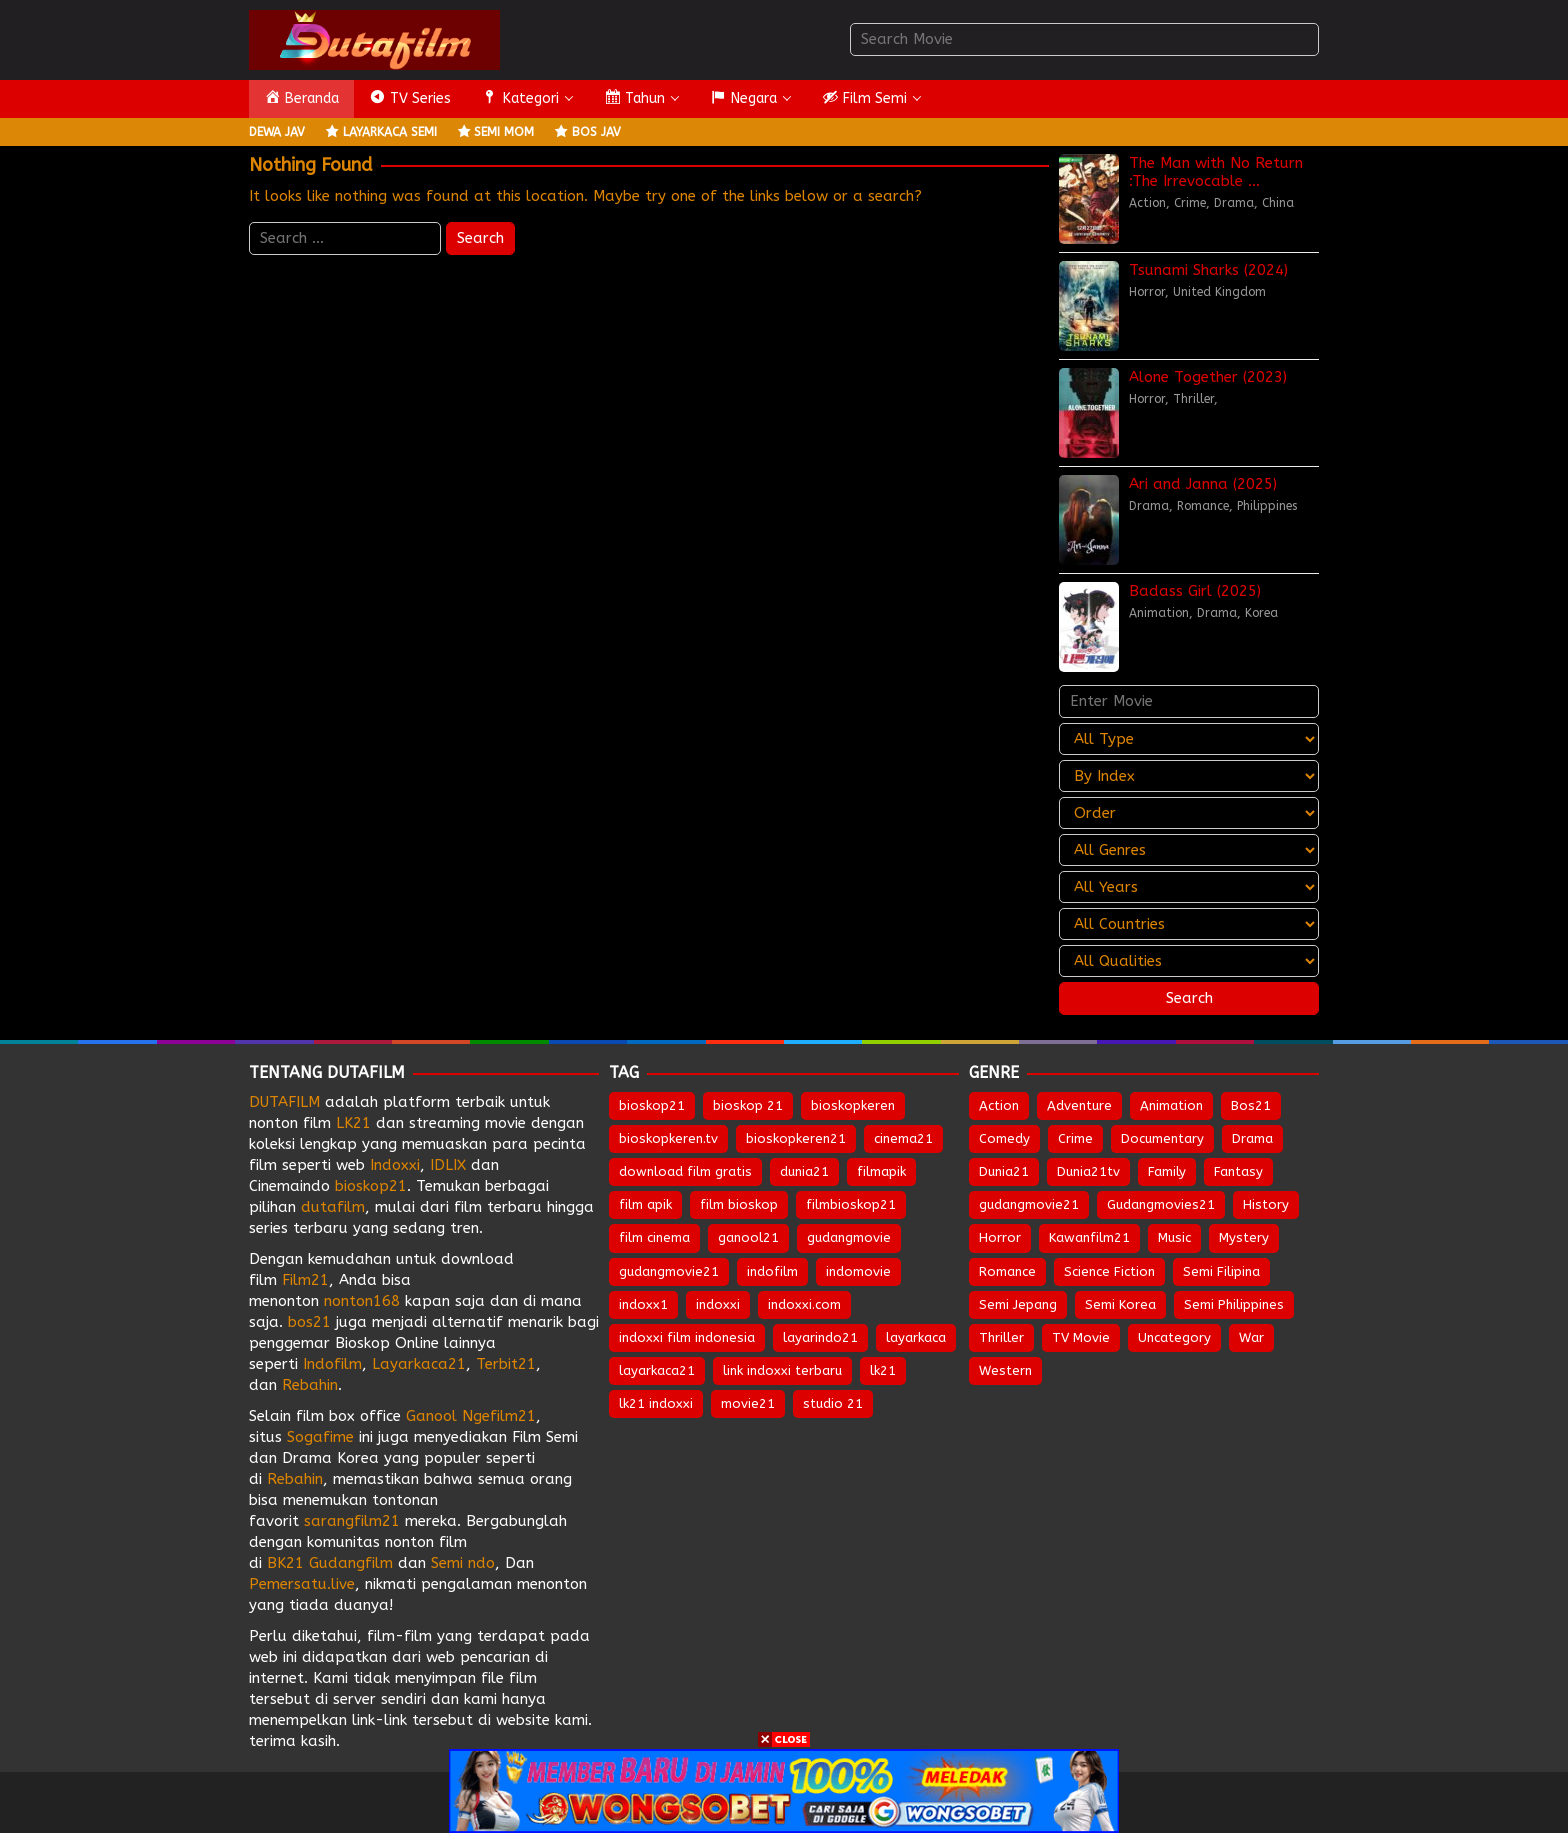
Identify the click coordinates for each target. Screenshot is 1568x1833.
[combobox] (1084, 39)
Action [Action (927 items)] (999, 1105)
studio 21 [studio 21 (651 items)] (833, 1403)
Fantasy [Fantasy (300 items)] (1238, 1171)
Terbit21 (506, 1364)
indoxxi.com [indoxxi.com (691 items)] (804, 1304)
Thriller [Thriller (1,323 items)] (1001, 1337)
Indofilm (332, 1364)
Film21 (305, 1280)
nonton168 (362, 1301)
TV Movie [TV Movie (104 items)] (1081, 1337)
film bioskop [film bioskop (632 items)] (739, 1204)
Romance (1203, 506)
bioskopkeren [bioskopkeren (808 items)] (853, 1105)
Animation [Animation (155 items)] (1171, 1105)
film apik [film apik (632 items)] (645, 1204)
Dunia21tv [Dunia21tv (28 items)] (1088, 1171)
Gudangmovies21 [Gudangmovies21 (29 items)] (1161, 1204)
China (1278, 203)
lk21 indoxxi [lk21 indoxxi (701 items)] (656, 1403)
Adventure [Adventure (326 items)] (1079, 1105)
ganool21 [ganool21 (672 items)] (748, 1237)
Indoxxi (395, 1165)
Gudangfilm (351, 1563)
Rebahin (310, 1385)
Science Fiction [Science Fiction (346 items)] (1109, 1271)
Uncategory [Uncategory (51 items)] (1174, 1337)
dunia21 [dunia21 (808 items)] (804, 1171)
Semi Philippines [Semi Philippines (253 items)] (1234, 1304)
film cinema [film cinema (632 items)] (654, 1237)
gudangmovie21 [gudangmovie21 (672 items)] (669, 1271)
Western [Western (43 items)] (1005, 1370)
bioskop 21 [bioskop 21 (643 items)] (748, 1105)
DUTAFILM (284, 1102)
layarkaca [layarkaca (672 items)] (916, 1337)
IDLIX (448, 1165)
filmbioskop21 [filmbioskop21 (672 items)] (851, 1204)
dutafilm (333, 1207)
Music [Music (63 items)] (1174, 1237)
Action (1147, 203)
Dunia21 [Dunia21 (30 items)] (1004, 1171)
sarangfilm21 (354, 1521)
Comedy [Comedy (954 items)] (1004, 1138)
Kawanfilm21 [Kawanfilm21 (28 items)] (1089, 1237)
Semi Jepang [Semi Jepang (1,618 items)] (1018, 1304)
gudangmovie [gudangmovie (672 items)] (849, 1237)
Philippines (1267, 506)
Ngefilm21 (499, 1416)
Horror (1147, 292)
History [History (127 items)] (1266, 1204)
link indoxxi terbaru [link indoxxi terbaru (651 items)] (782, 1370)
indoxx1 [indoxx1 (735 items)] (643, 1304)
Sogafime (320, 1437)
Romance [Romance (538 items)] (1007, 1271)
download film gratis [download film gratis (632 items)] (685, 1171)
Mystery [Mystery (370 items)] (1244, 1237)
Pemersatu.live (302, 1584)
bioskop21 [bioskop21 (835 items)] (652, 1105)
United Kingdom (1219, 292)
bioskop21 (371, 1186)
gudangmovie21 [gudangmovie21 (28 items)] (1029, 1204)
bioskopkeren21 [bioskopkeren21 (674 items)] (796, 1138)
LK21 (353, 1123)
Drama (1234, 203)
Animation (1159, 613)
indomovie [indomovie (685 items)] (858, 1271)
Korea (1261, 613)
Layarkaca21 (419, 1364)
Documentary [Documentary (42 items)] (1162, 1138)
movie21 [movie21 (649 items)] (748, 1403)
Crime (1190, 203)
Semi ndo (463, 1563)
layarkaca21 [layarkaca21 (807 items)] (657, 1370)
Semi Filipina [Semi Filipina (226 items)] (1221, 1271)
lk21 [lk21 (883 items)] (883, 1370)
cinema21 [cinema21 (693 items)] (903, 1138)
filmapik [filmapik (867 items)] (881, 1171)
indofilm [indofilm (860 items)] (772, 1271)
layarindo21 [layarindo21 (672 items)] (820, 1337)
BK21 (285, 1563)
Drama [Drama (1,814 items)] (1252, 1138)
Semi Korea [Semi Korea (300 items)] (1120, 1304)
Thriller (1193, 399)
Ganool (431, 1416)
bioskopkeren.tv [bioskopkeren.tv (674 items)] (668, 1138)
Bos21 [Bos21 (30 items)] (1251, 1105)
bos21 (309, 1322)
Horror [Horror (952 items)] (1000, 1237)
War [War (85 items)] (1251, 1337)
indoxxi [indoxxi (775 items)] (718, 1304)
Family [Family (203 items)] (1167, 1171)
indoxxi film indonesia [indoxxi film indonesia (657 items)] (687, 1337)
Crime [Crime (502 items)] (1075, 1138)
